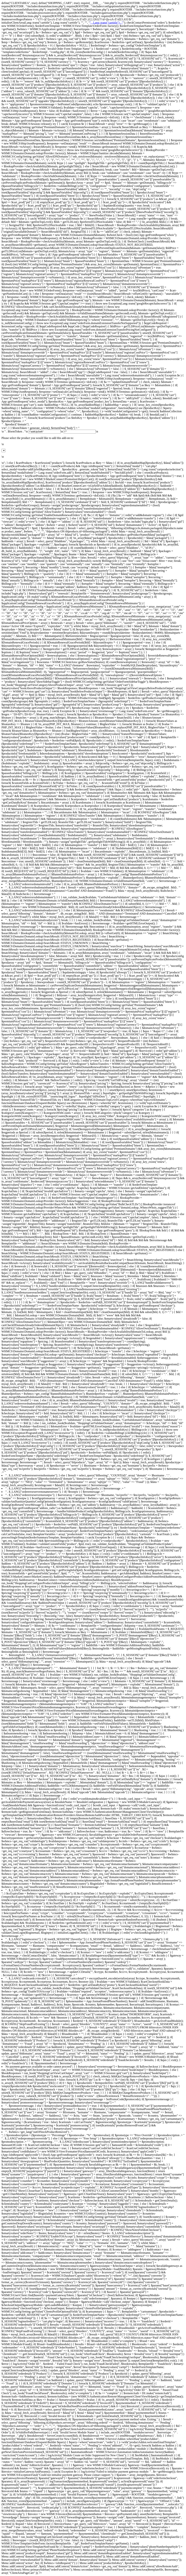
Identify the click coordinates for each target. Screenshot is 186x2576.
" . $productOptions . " (3, 450)
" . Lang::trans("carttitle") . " (106, 22)
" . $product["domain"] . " (93, 424)
